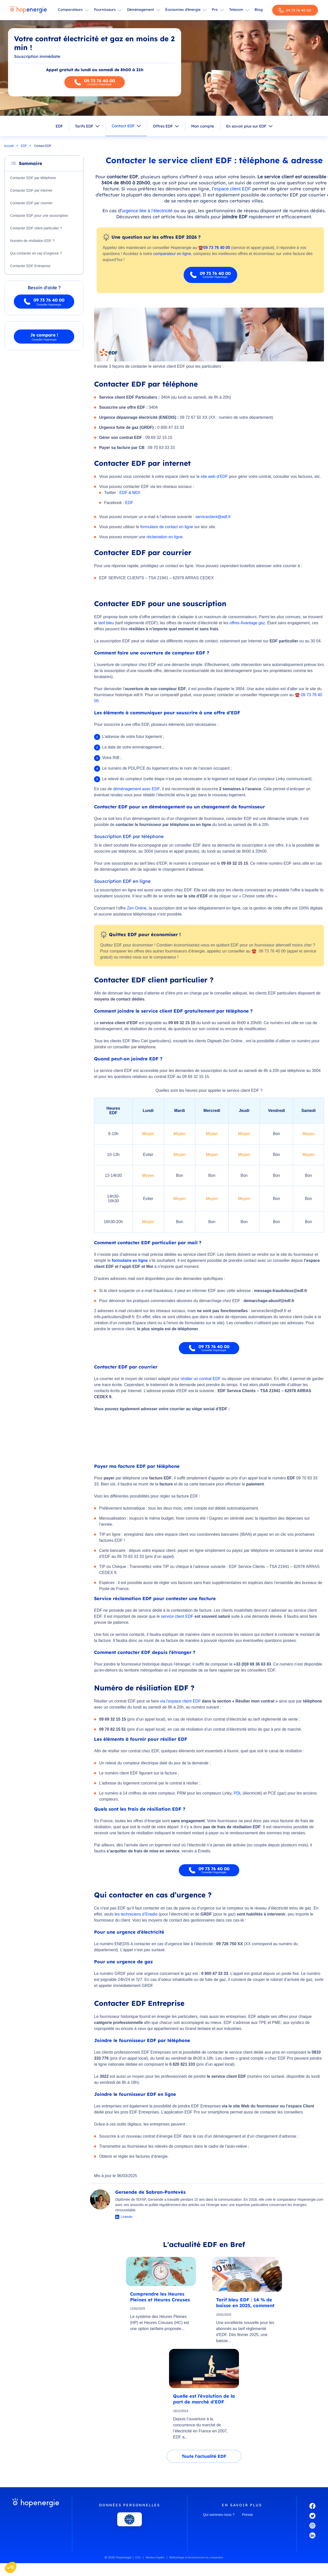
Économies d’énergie (182, 9)
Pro (215, 9)
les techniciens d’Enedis (136, 1914)
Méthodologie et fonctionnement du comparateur (196, 2557)
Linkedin (127, 2217)
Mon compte (202, 126)
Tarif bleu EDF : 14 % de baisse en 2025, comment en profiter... (245, 2302)
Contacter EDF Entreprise (30, 266)
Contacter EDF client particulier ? (36, 228)
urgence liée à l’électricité (147, 210)
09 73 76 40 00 (294, 10)
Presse (247, 2515)
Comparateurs (70, 9)
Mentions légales (155, 2557)
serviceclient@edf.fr (213, 517)
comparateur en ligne (172, 254)
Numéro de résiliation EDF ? (32, 241)
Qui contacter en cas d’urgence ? (36, 253)
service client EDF (177, 1616)
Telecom (236, 9)
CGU (138, 2557)
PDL (237, 1793)
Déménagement (140, 9)
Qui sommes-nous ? (218, 2515)
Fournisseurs (105, 9)
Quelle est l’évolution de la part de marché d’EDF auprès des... (204, 2398)
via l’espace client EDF (180, 1701)
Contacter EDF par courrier (31, 203)
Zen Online (136, 908)
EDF (59, 126)
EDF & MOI (129, 492)
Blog (259, 9)
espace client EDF (232, 188)
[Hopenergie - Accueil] (28, 10)
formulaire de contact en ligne (166, 527)
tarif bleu (106, 623)
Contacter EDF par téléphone (33, 178)
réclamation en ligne (165, 537)
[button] (11, 2567)
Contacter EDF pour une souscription (39, 216)
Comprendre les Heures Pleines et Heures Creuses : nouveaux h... (160, 2296)
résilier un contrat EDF (201, 1379)
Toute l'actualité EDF (204, 2456)
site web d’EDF (214, 476)
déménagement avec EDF (136, 789)
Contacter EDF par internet (31, 190)
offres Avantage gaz (247, 623)
